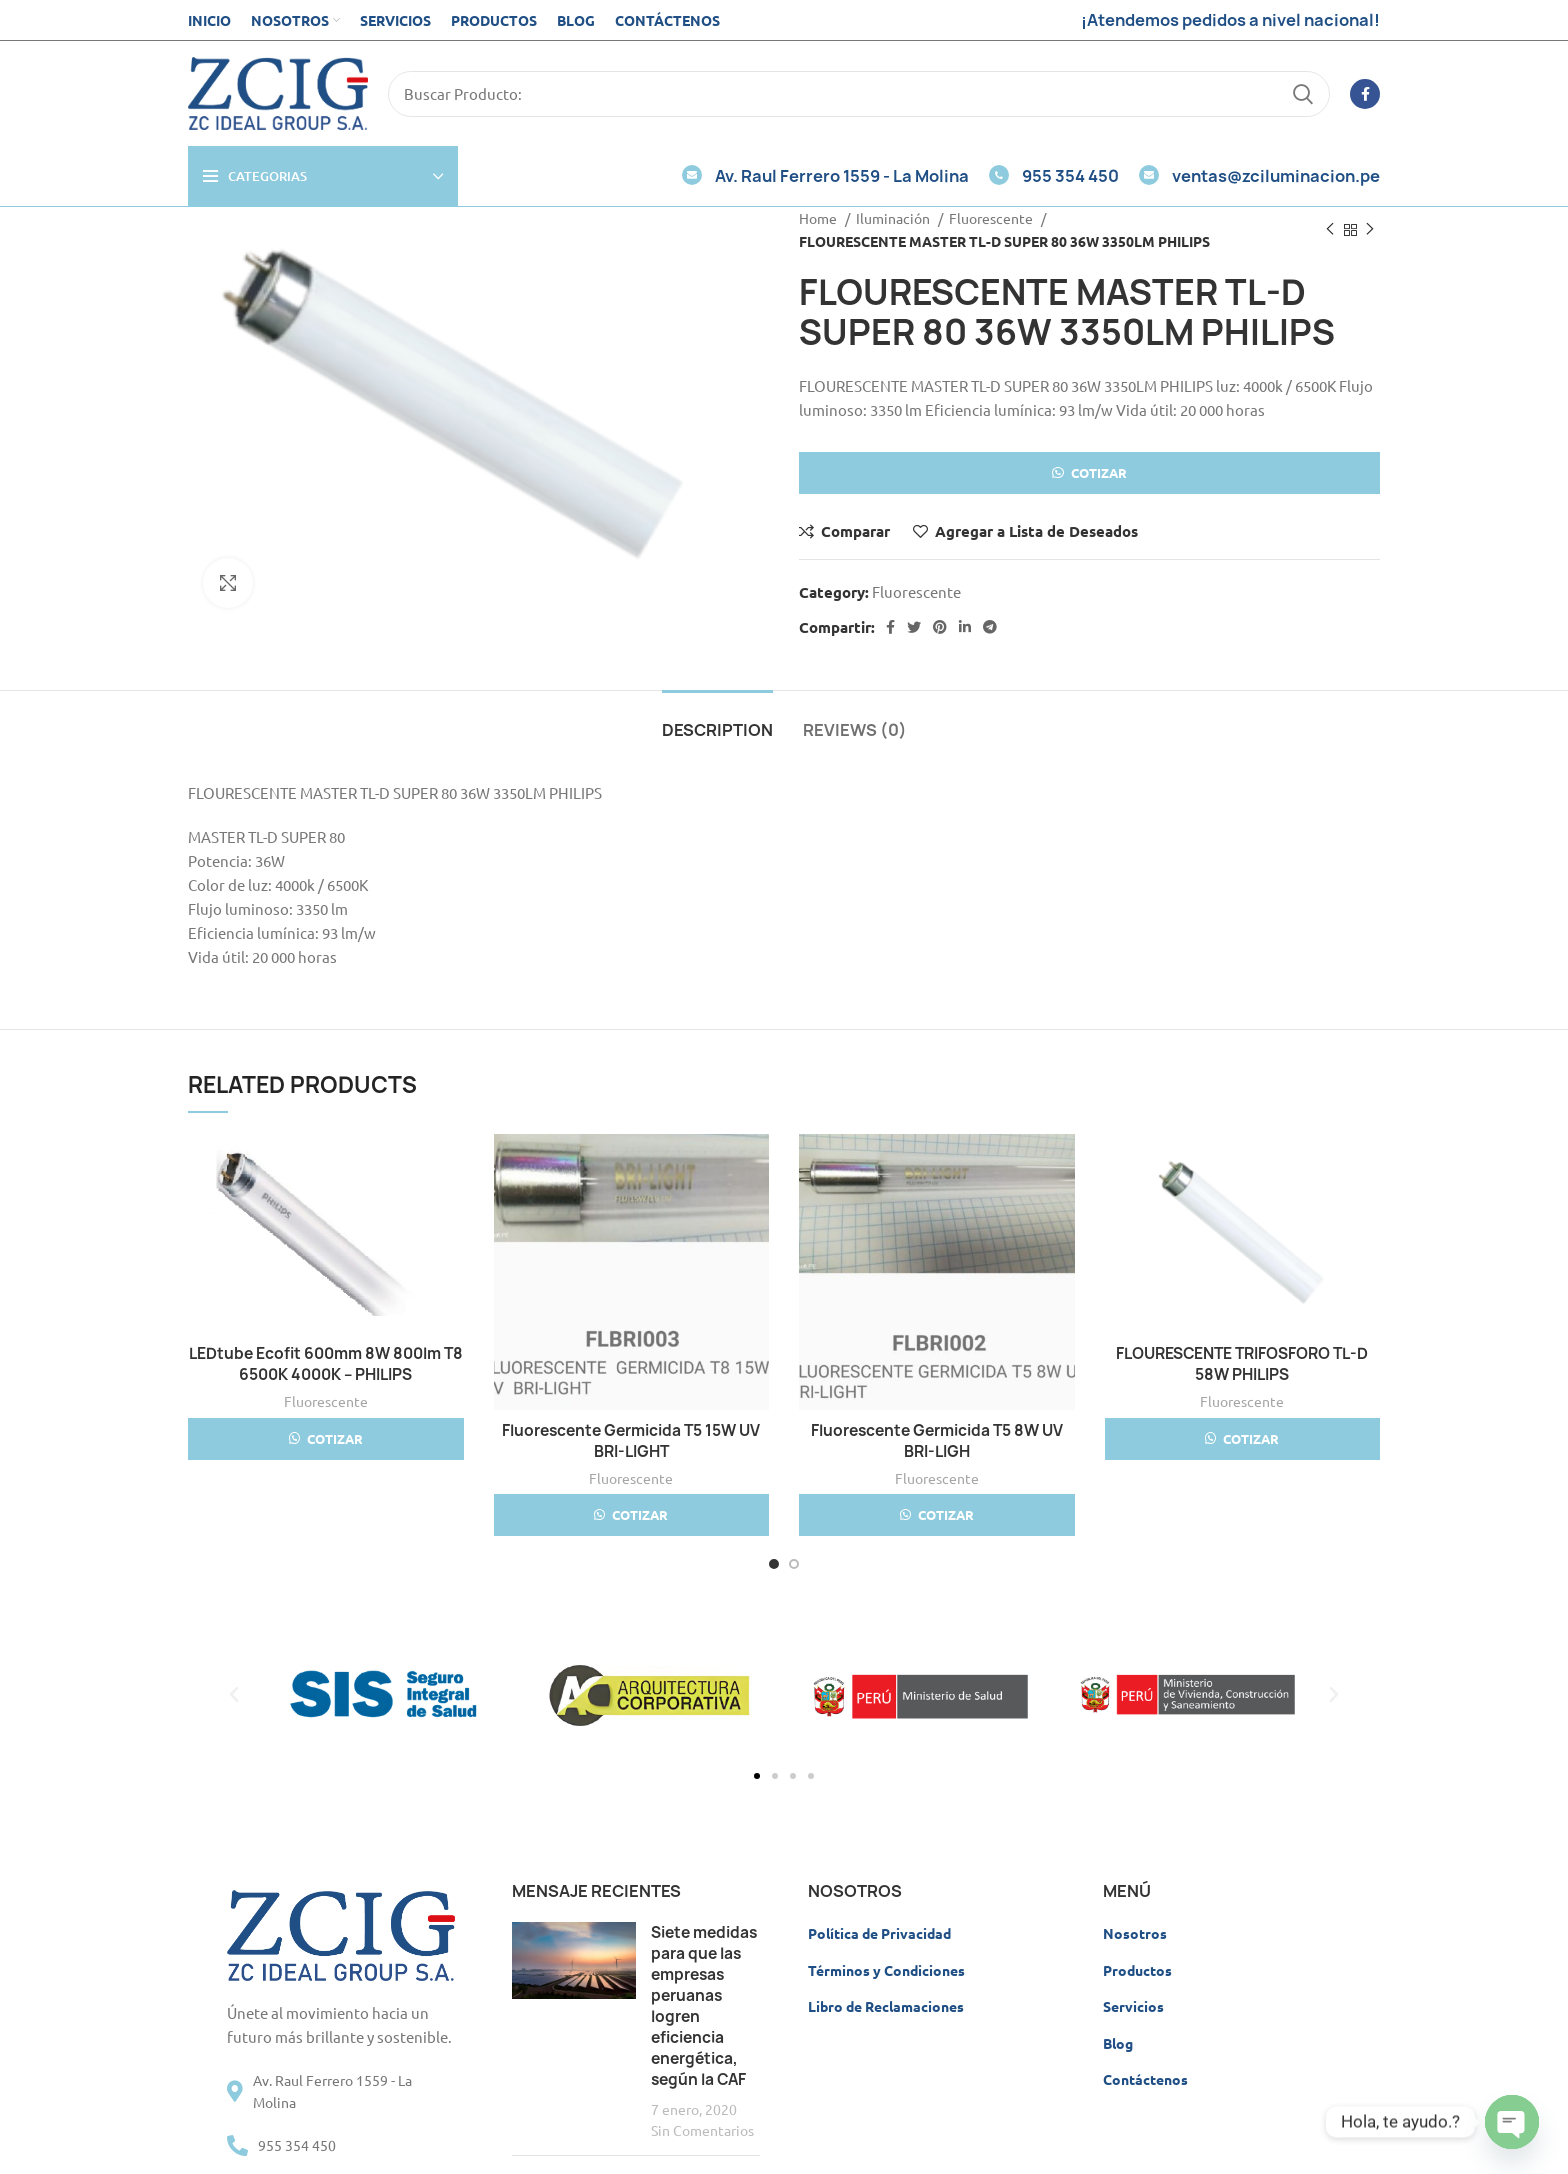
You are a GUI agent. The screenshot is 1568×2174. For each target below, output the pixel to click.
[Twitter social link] (914, 627)
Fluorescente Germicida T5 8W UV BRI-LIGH (937, 1441)
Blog (1118, 2043)
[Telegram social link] (990, 627)
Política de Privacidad (879, 1933)
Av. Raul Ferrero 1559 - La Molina (825, 176)
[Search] (859, 94)
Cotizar (1099, 472)
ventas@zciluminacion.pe (1259, 176)
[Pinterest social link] (940, 627)
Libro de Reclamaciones (886, 2006)
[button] (1089, 480)
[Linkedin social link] (965, 627)
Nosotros (1135, 1933)
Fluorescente (992, 218)
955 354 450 (1054, 176)
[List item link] (341, 2145)
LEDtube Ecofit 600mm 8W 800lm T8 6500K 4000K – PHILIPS (326, 1364)
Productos (1137, 1970)
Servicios (1133, 2006)
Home (819, 218)
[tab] (717, 720)
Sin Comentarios (702, 2130)
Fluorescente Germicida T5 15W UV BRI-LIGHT (631, 1441)
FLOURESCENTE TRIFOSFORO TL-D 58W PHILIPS (1242, 1364)
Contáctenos (1145, 2079)
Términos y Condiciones (886, 1970)
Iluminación (894, 218)
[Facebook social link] (1365, 94)
